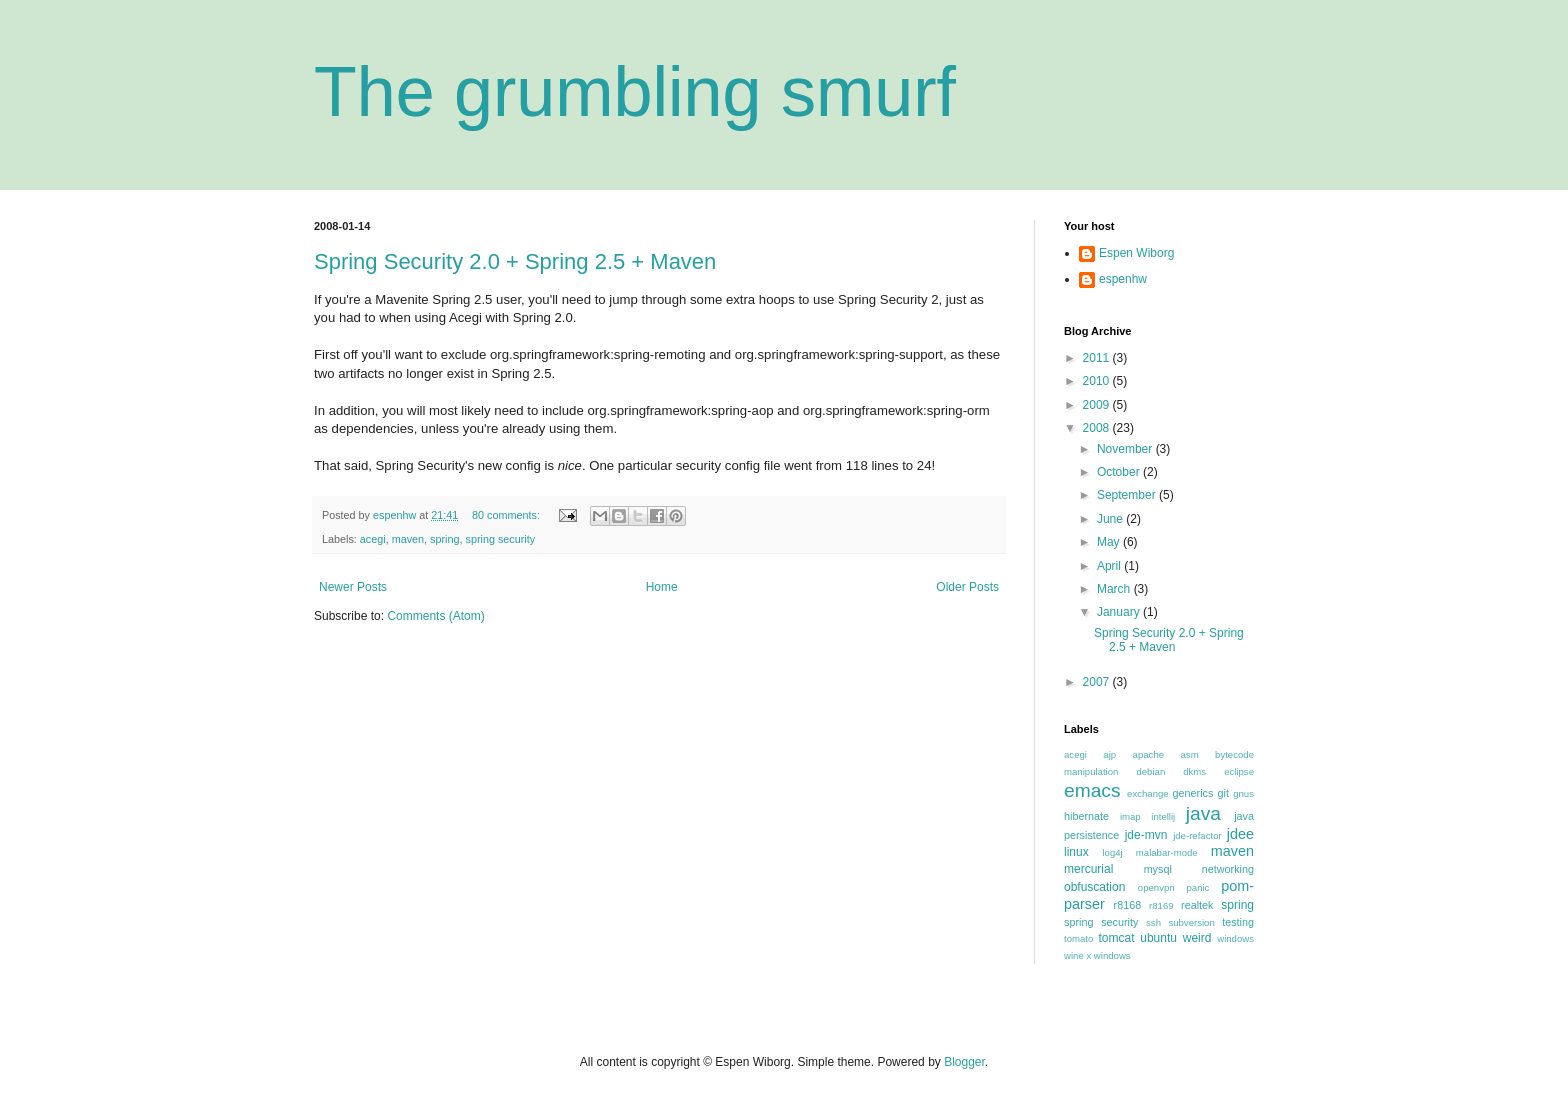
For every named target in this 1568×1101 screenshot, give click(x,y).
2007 (1098, 682)
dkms (1194, 771)
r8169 (1161, 905)
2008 (1098, 428)
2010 (1098, 381)
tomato (1078, 938)
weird (1197, 938)
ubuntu (1158, 938)
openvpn (1156, 887)
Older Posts (967, 587)
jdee (1240, 834)
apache (1148, 754)
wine (1074, 955)
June (1111, 519)
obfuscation (1094, 887)
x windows (1108, 955)
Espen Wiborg (1136, 253)
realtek (1197, 905)
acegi (373, 539)
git (1223, 793)
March (1115, 589)
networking (1228, 869)
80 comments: (507, 515)
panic (1197, 887)
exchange (1148, 793)
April (1110, 566)
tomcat (1116, 938)
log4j (1112, 852)
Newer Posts (353, 587)
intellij (1163, 816)
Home (662, 587)
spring (444, 539)
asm (1190, 754)
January (1120, 612)
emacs (1092, 790)
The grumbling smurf (635, 92)
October (1120, 472)
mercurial (1088, 869)
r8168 (1128, 905)
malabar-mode (1167, 852)
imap (1130, 816)
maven (408, 539)
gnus (1243, 793)
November (1126, 449)
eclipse (1239, 771)
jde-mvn (1146, 835)
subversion (1191, 922)
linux (1076, 852)
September (1128, 495)
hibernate (1086, 816)
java (1203, 813)
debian (1150, 771)
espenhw (1123, 279)
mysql (1158, 869)
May (1110, 542)
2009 (1098, 405)
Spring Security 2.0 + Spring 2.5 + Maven (515, 261)
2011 (1098, 358)
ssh (1153, 922)
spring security (500, 539)
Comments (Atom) (435, 616)
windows (1235, 938)
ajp (1109, 754)
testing (1238, 922)
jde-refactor (1197, 835)
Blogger (964, 1062)
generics (1193, 793)
